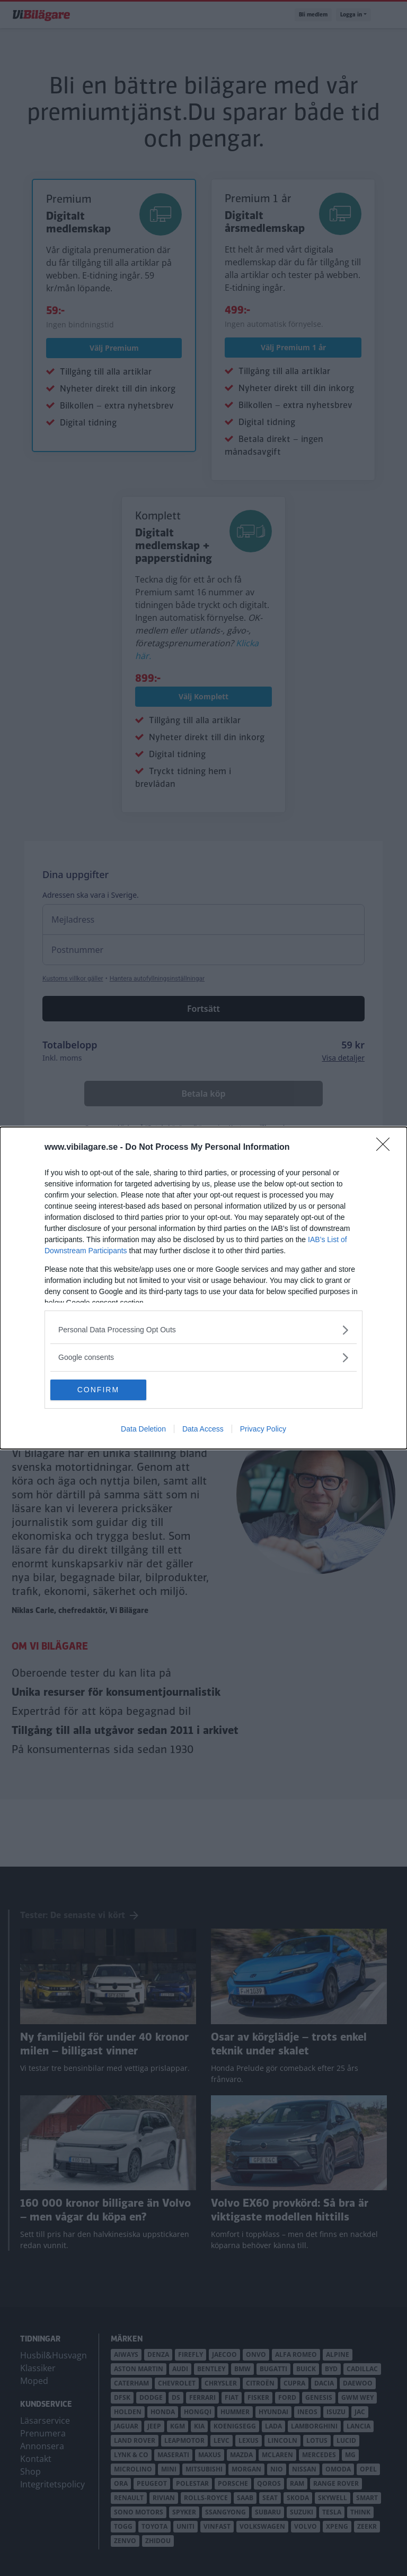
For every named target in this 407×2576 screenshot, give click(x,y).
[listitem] (203, 1329)
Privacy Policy (263, 1429)
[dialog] (203, 1288)
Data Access (203, 1429)
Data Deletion (143, 1429)
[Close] (386, 1148)
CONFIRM (100, 1389)
